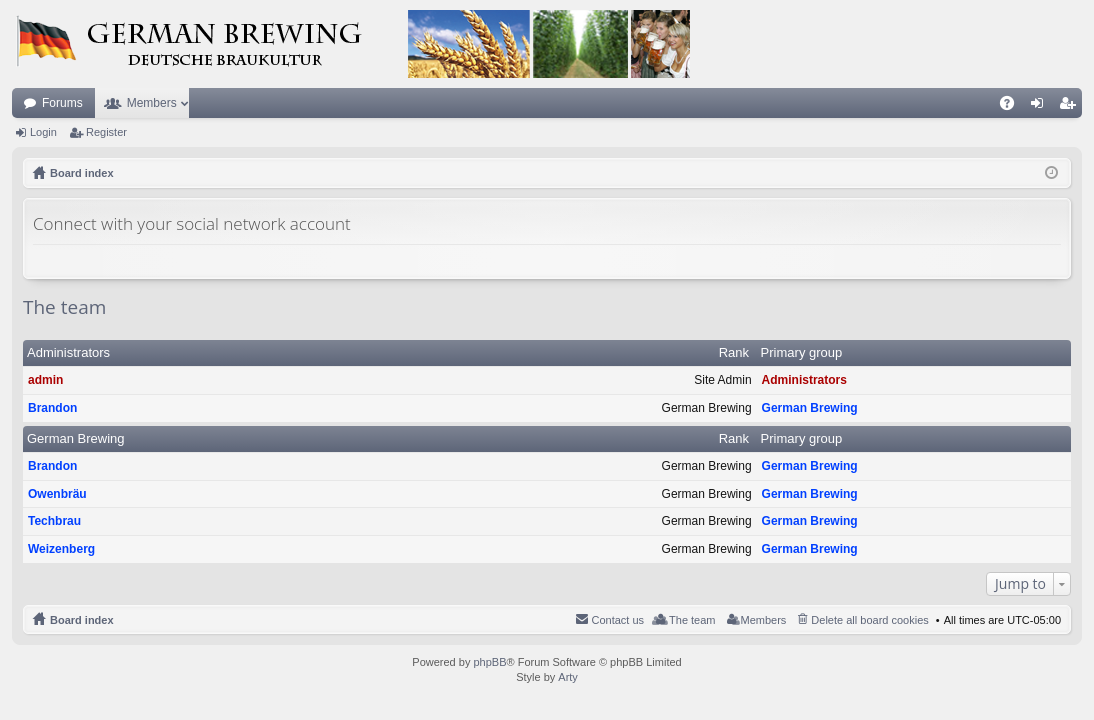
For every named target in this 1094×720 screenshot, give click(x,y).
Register (106, 132)
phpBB (489, 662)
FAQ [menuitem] (1013, 107)
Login (43, 132)
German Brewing (810, 408)
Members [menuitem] (764, 620)
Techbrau (54, 521)
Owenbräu (57, 494)
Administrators (68, 352)
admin (45, 380)
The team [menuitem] (692, 620)
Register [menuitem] (1071, 107)
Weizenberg (61, 549)
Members (152, 103)
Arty (568, 677)
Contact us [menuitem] (617, 620)
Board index (82, 620)
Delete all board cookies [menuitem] (869, 620)
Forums (62, 103)
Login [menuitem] (1041, 107)
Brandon (52, 408)
